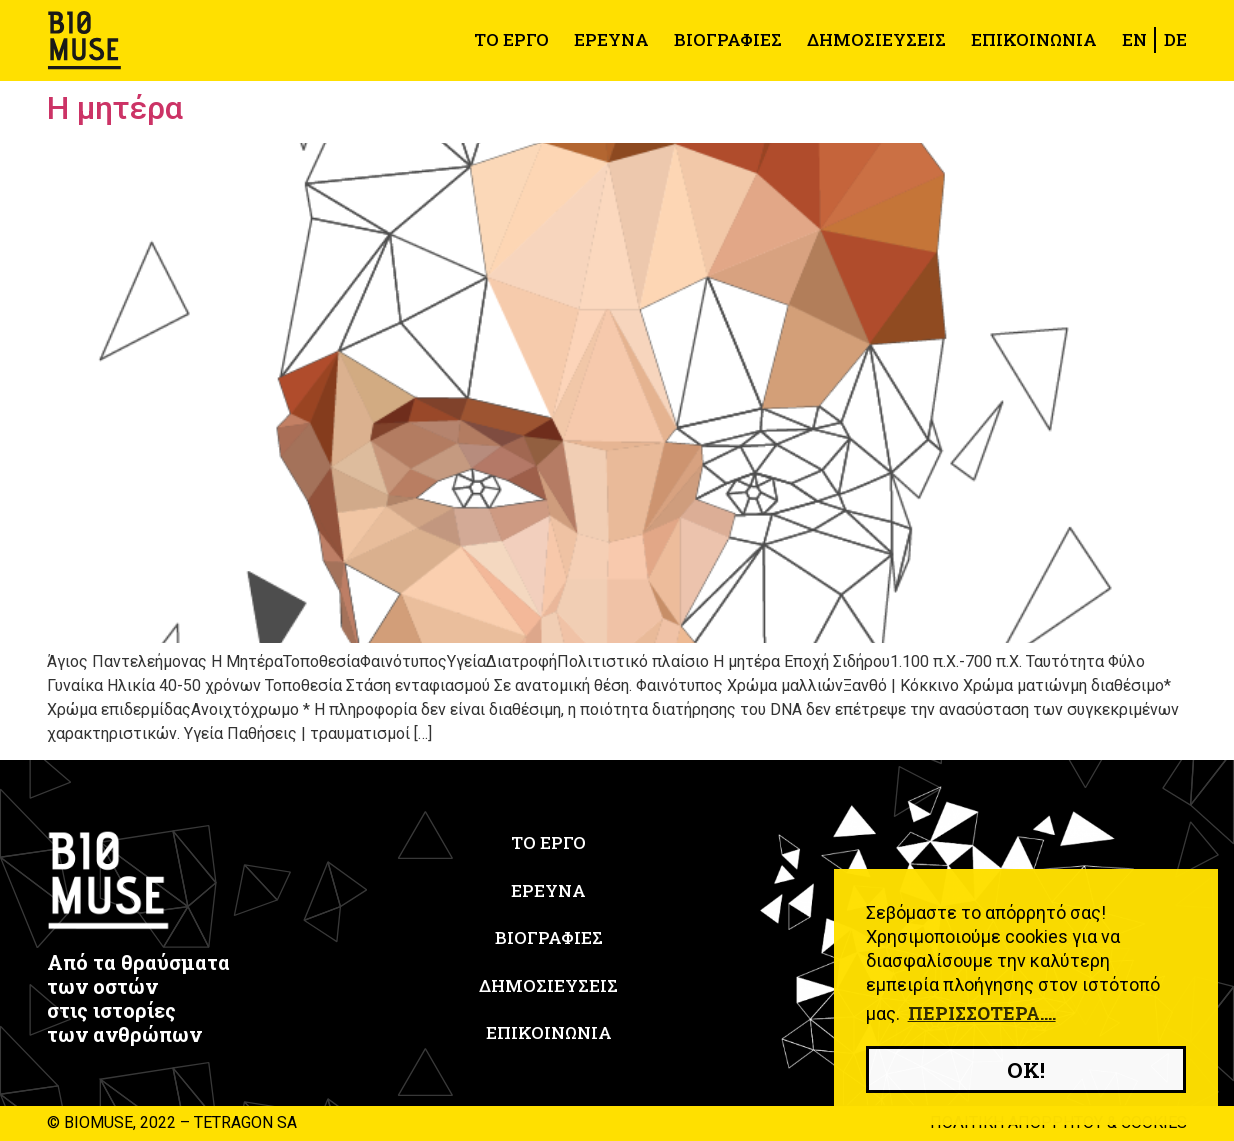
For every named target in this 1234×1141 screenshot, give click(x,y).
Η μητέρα (115, 108)
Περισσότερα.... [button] (982, 1013)
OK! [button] (1026, 1070)
